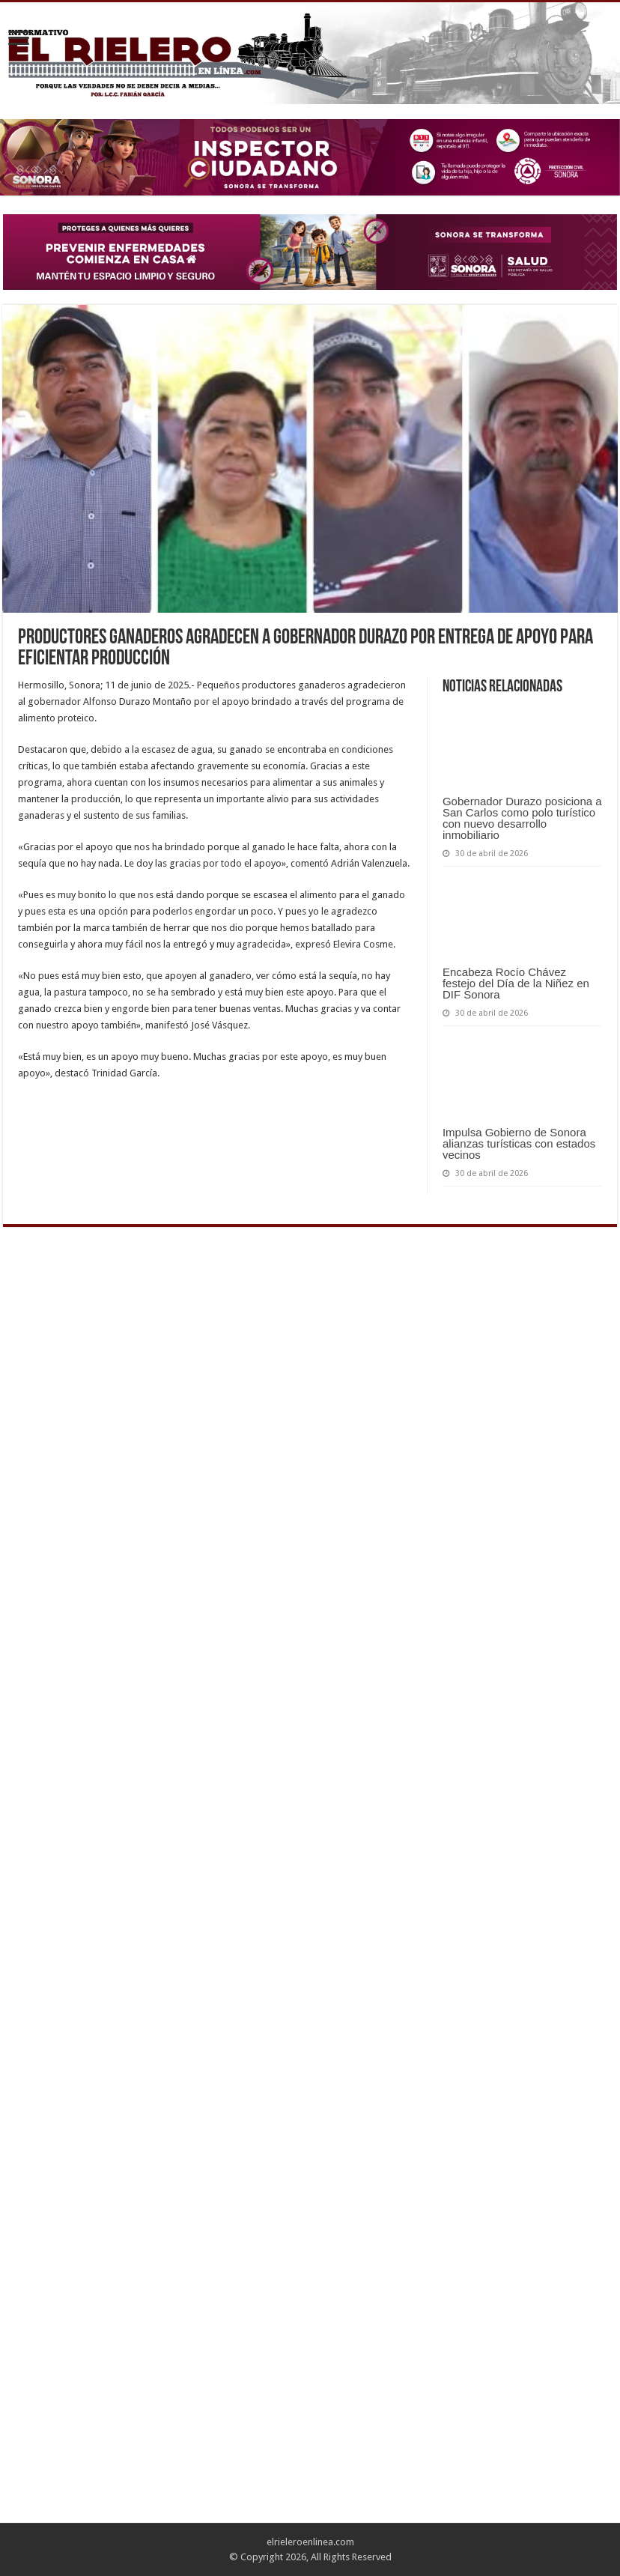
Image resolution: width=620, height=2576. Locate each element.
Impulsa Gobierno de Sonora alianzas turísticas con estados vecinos (519, 1143)
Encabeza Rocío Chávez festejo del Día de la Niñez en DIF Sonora (516, 983)
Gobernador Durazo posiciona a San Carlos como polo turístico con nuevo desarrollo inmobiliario (522, 818)
